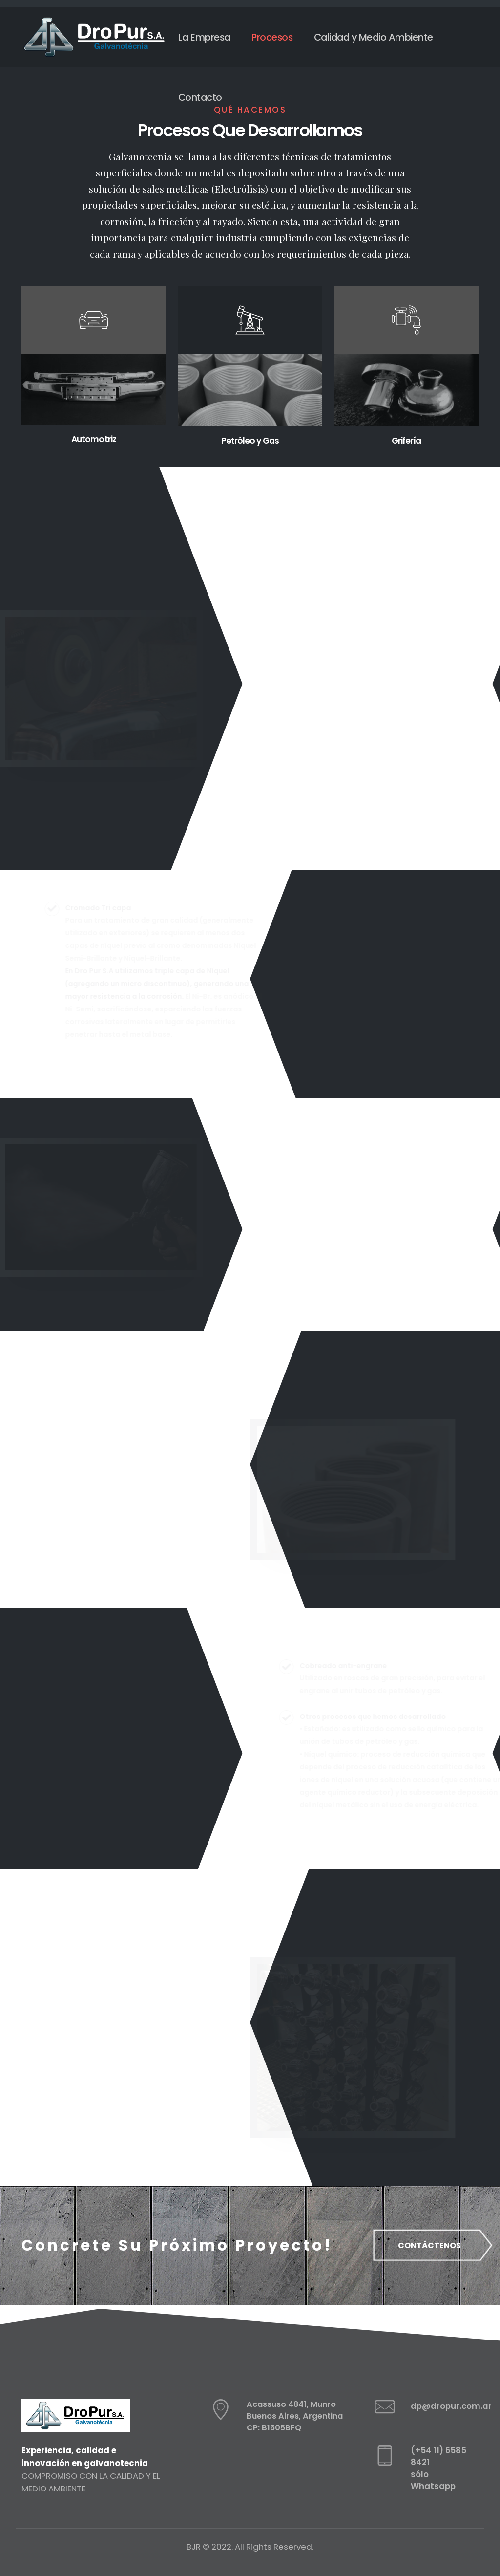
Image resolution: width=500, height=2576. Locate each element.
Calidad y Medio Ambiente (373, 37)
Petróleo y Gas (250, 440)
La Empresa (204, 37)
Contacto (200, 97)
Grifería (406, 440)
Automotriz (93, 439)
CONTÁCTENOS (432, 2245)
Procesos (271, 37)
